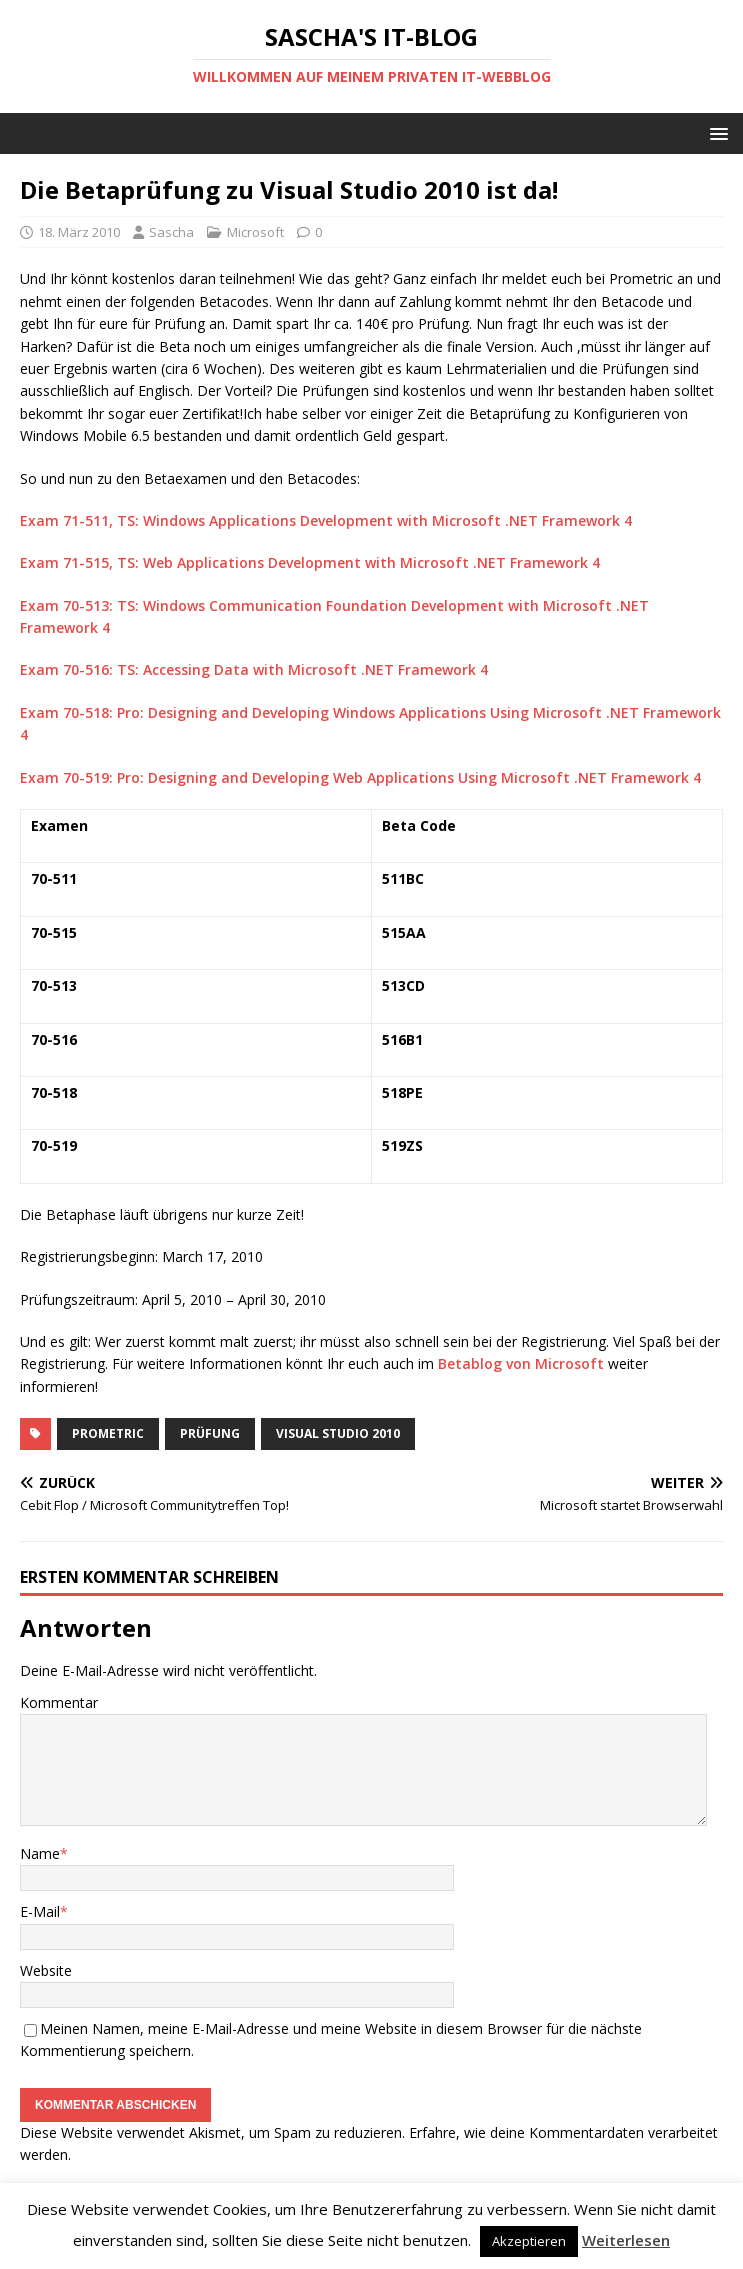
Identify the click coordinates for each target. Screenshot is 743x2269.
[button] (715, 132)
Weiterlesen (626, 2240)
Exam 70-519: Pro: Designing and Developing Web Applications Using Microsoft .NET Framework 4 (360, 777)
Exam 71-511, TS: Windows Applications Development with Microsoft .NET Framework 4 (326, 520)
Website (46, 1970)
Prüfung (210, 1433)
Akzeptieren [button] (529, 2241)
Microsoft (255, 232)
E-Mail (40, 1911)
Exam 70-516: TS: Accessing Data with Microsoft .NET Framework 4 (254, 669)
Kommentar (59, 1702)
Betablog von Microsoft (521, 1363)
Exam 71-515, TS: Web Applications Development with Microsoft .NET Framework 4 (310, 562)
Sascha (171, 232)
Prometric (108, 1433)
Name (40, 1853)
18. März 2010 (79, 232)
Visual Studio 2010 (338, 1433)
